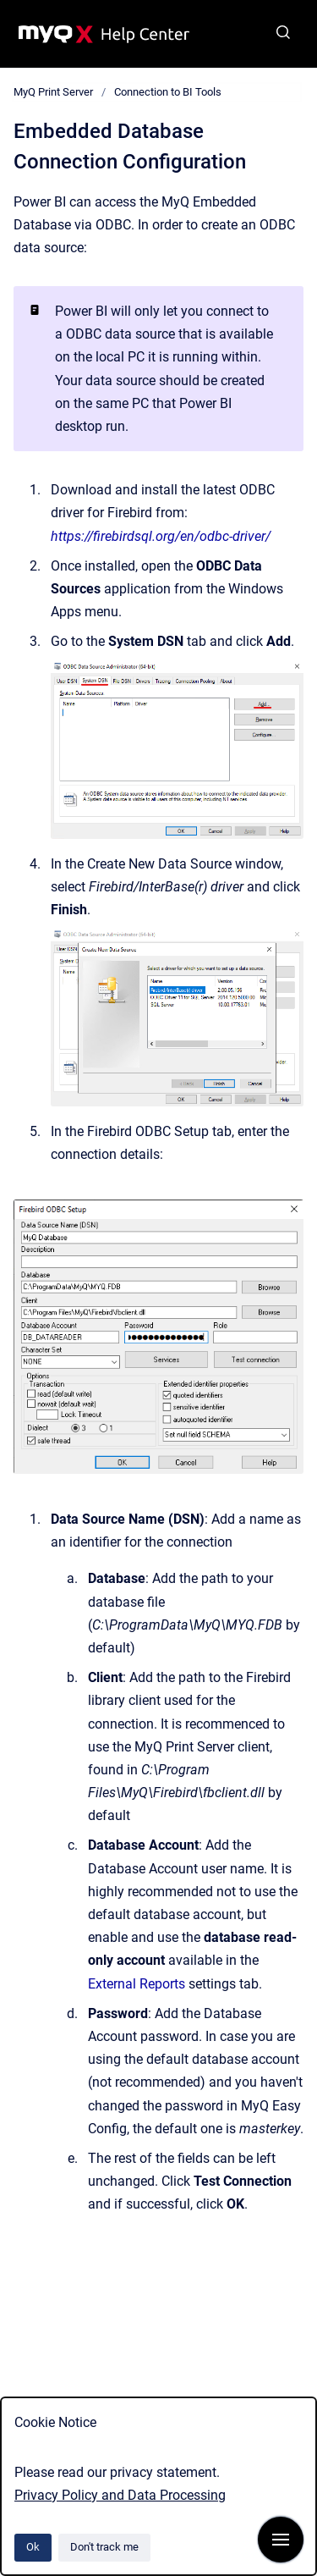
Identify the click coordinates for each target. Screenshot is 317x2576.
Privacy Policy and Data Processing (120, 2495)
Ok (33, 2546)
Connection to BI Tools (167, 91)
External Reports (136, 1984)
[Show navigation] (280, 2539)
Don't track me (104, 2546)
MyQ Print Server (53, 91)
